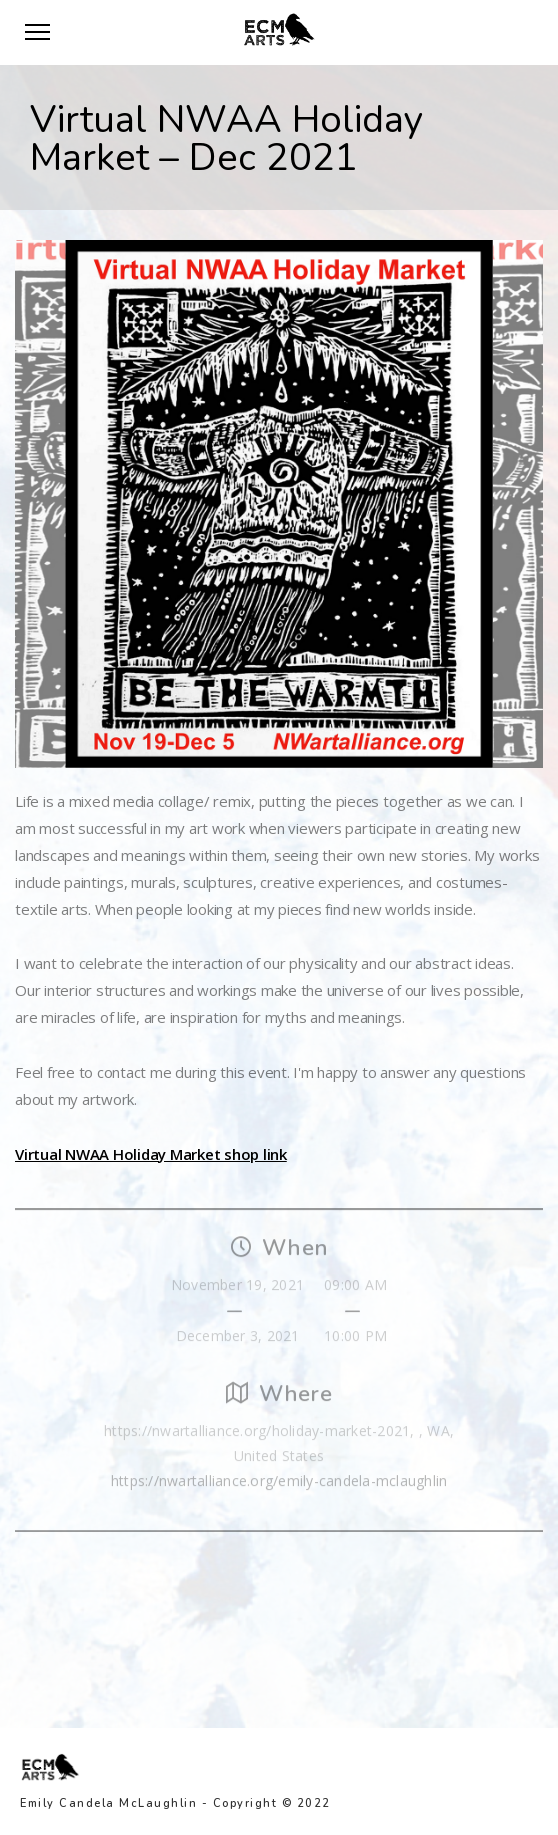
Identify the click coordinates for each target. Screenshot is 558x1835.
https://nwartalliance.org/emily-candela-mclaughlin (279, 1484)
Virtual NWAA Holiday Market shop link (151, 1154)
